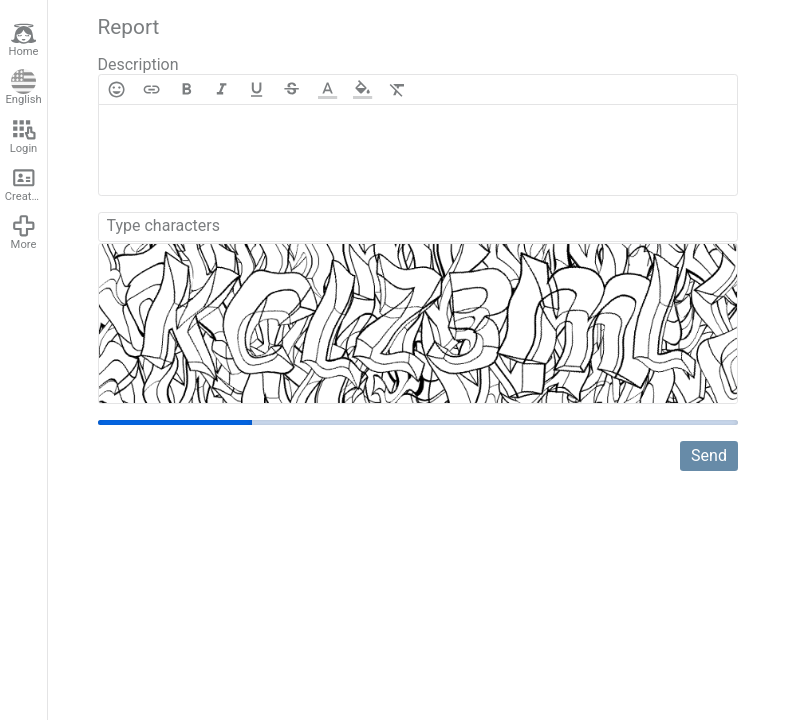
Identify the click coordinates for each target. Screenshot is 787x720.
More (24, 232)
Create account (26, 184)
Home (23, 40)
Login (24, 136)
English (23, 88)
